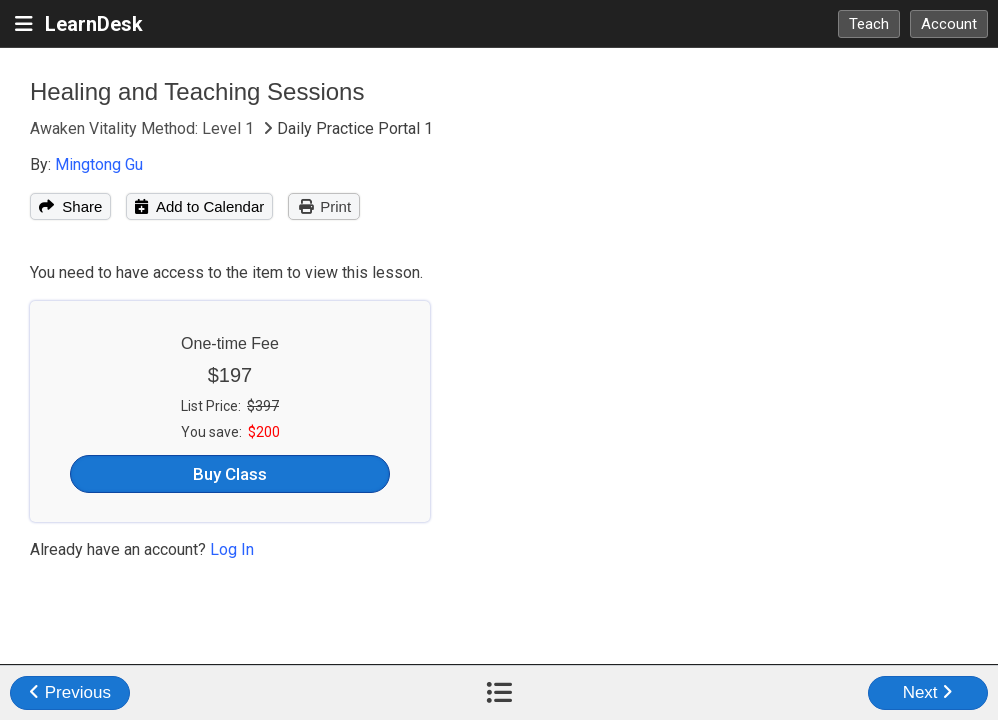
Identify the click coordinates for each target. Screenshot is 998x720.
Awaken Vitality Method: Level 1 (144, 128)
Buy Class (230, 474)
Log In (232, 549)
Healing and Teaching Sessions (197, 91)
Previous (70, 692)
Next (928, 692)
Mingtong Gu (99, 164)
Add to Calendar (199, 206)
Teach (869, 24)
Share (70, 206)
